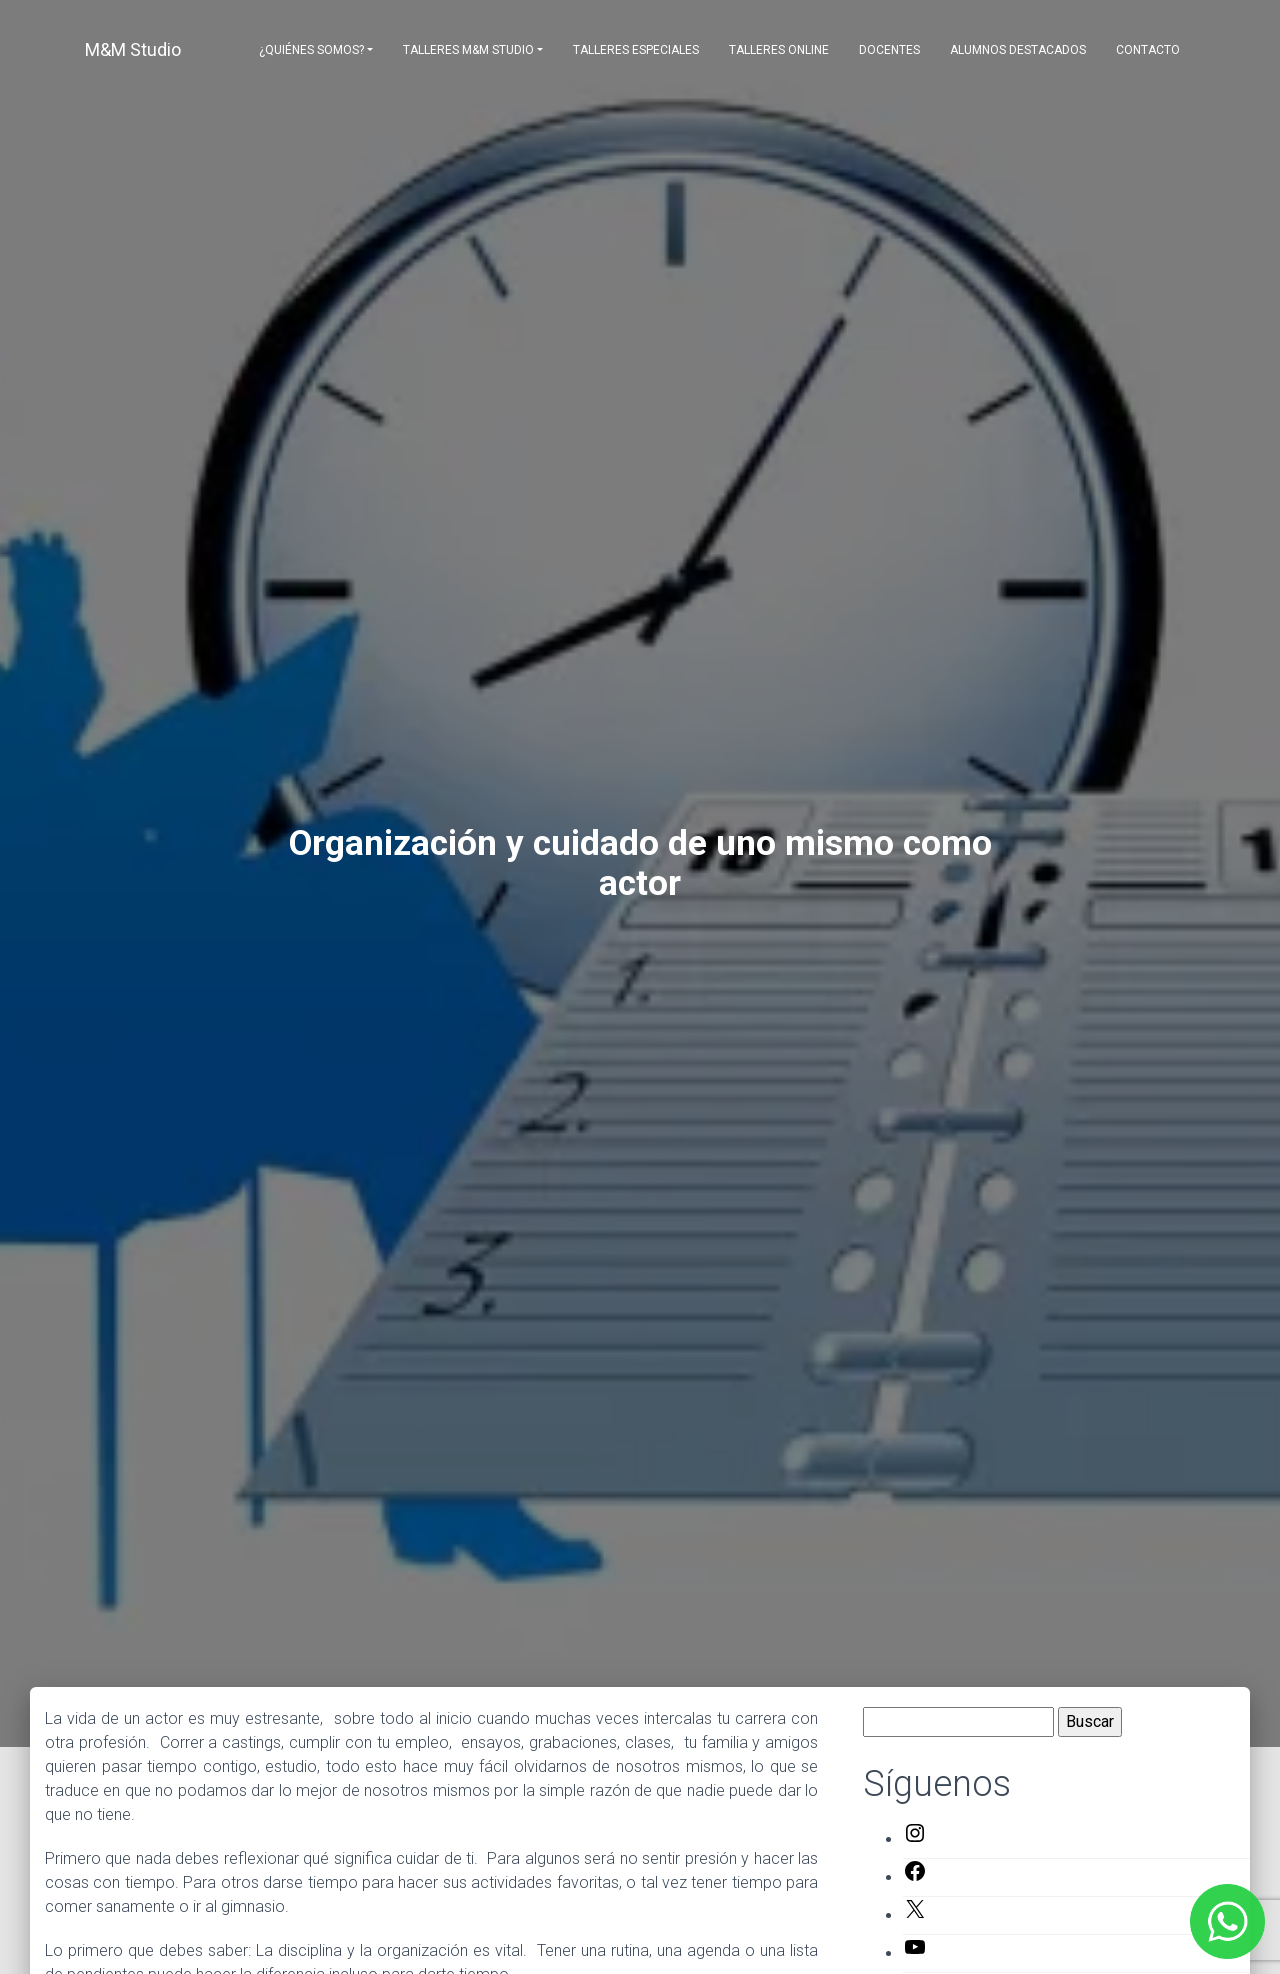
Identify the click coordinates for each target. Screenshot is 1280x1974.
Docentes (889, 50)
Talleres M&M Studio (468, 50)
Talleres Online (779, 50)
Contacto (1148, 50)
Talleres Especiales (636, 50)
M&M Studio (133, 49)
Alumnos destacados (1018, 50)
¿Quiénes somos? (311, 50)
